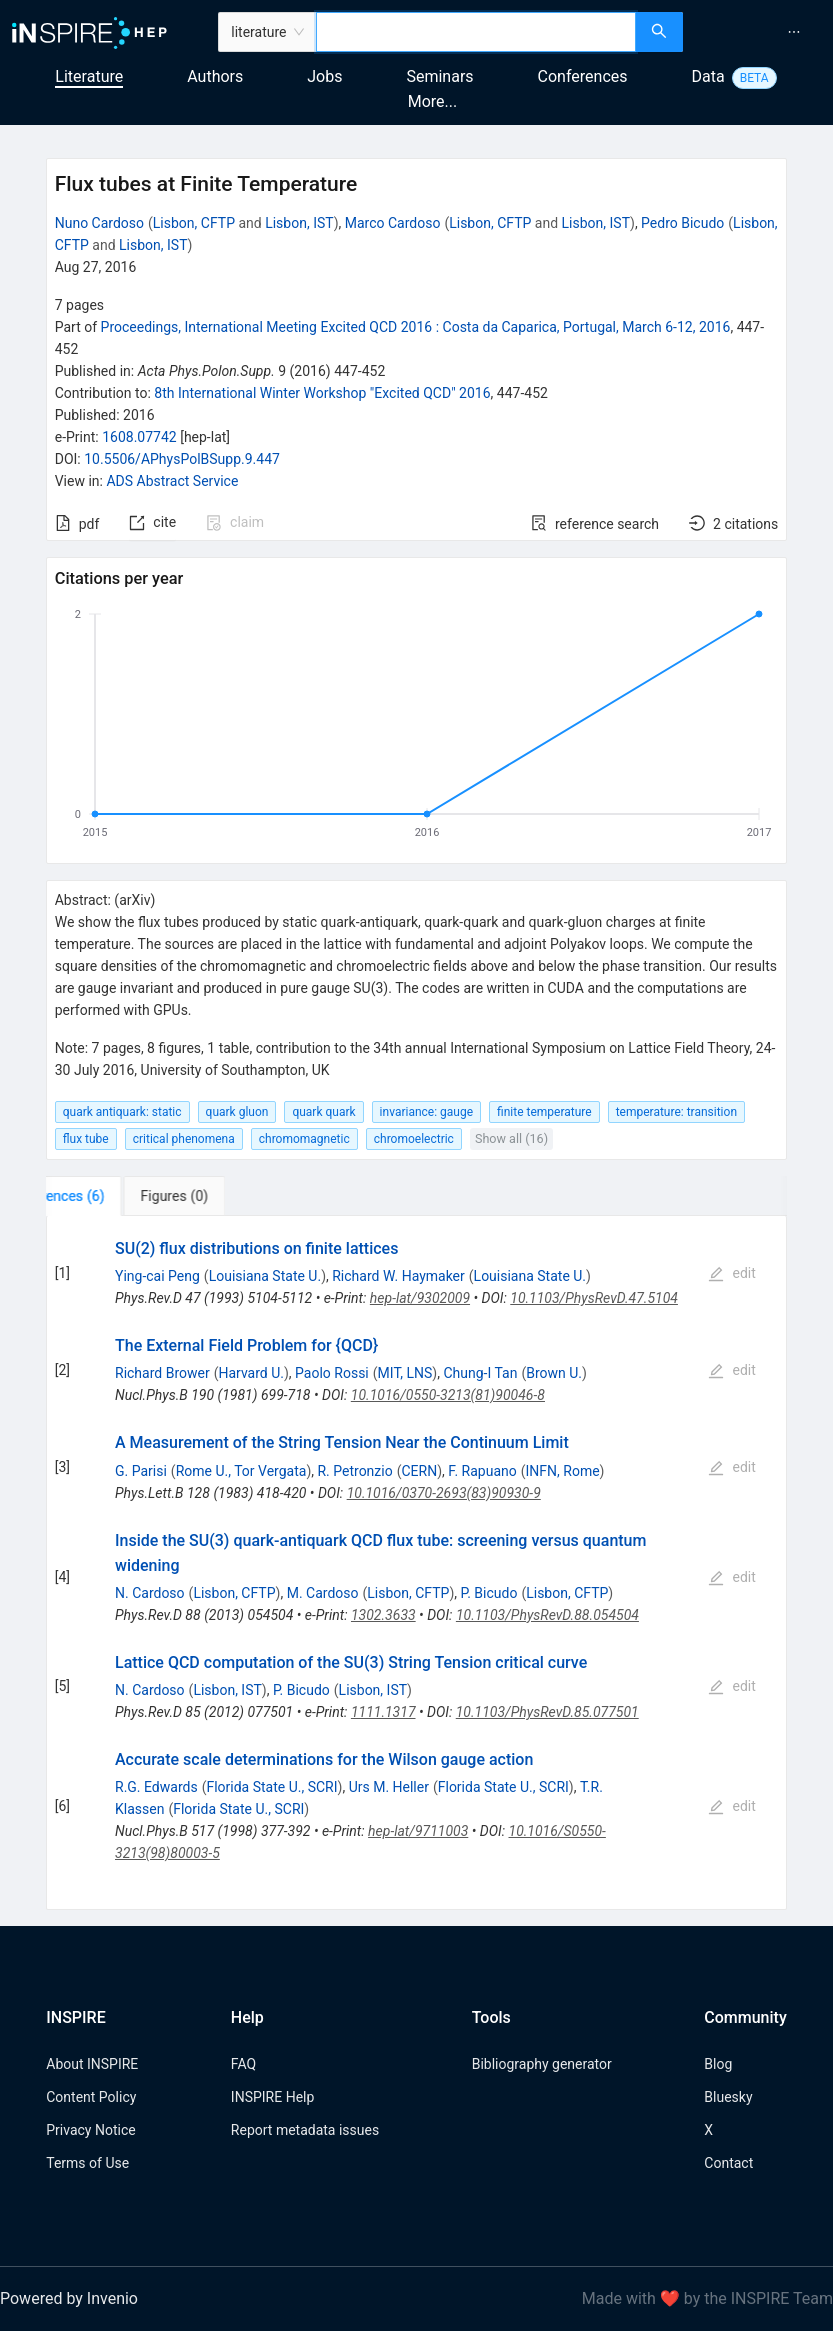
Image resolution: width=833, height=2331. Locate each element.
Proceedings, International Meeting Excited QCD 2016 (416, 327)
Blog (718, 2064)
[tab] (108, 1196)
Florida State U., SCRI (271, 1787)
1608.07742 (139, 437)
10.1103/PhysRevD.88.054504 (547, 1615)
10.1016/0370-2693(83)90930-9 (444, 1493)
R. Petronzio (354, 1471)
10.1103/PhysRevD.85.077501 (547, 1712)
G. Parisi (141, 1471)
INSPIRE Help (272, 2097)
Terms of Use (87, 2163)
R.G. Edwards (156, 1787)
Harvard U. (251, 1373)
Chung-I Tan (480, 1373)
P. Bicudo (489, 1593)
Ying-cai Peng (157, 1276)
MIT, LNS (405, 1373)
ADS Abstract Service (172, 481)
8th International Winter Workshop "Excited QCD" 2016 (322, 393)
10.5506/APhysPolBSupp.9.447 (182, 459)
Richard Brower (162, 1373)
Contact (728, 2163)
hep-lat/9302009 (420, 1298)
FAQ (243, 2064)
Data (708, 76)
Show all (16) (511, 1138)
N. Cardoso (150, 1593)
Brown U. (554, 1373)
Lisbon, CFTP (194, 223)
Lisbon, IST (299, 223)
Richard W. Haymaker (398, 1276)
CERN (419, 1471)
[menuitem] (794, 32)
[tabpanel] (417, 1563)
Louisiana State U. (265, 1276)
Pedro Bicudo (682, 223)
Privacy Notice (90, 2130)
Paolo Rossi (332, 1373)
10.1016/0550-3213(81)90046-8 (448, 1395)
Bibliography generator (542, 2064)
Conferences (583, 76)
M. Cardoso (323, 1593)
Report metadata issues (305, 2130)
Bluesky (728, 2097)
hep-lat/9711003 (418, 1831)
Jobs (324, 76)
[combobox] (475, 32)
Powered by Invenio (69, 2298)
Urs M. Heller (389, 1787)
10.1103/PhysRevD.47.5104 (594, 1298)
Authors (215, 76)
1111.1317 (383, 1712)
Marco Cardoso (393, 223)
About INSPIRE (92, 2064)
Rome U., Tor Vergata (241, 1471)
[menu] (760, 32)
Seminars (439, 76)
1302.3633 (383, 1615)
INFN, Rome (563, 1471)
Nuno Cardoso (99, 223)
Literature (89, 76)
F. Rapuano (482, 1471)
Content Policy (91, 2097)
